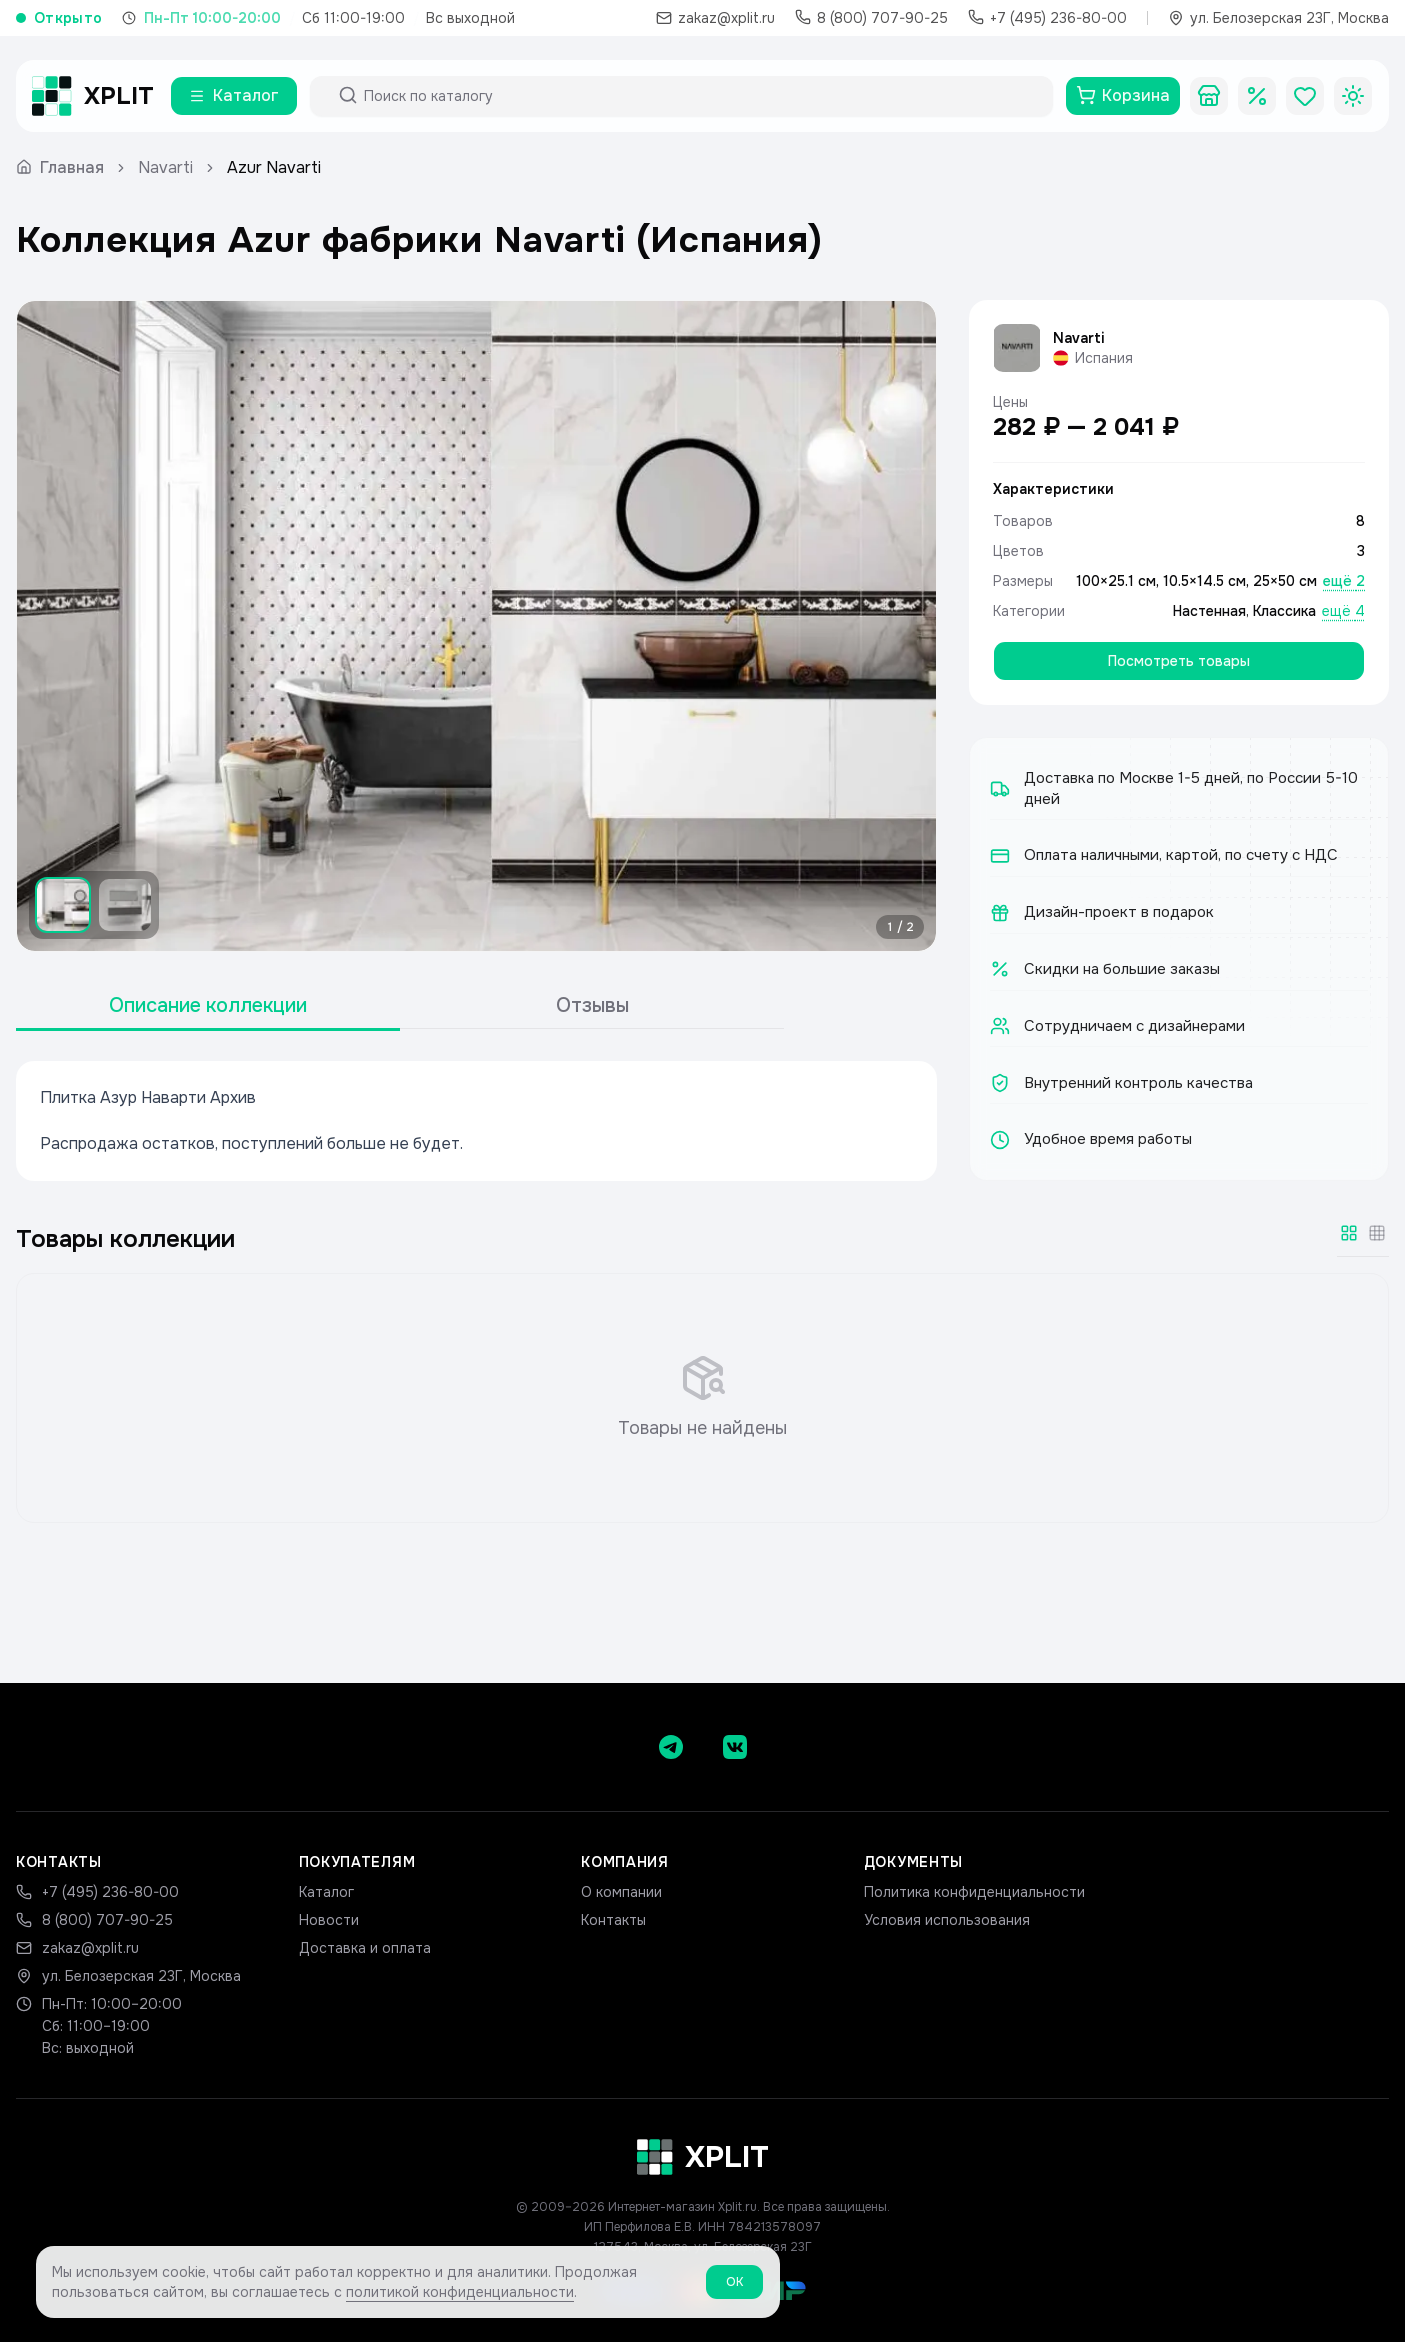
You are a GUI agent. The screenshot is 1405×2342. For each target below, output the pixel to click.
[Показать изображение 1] (63, 905)
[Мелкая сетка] (1377, 1233)
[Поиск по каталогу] (699, 96)
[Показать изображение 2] (125, 905)
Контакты (613, 1920)
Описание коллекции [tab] (208, 1005)
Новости (329, 1920)
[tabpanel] (476, 1121)
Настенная (1209, 611)
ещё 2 (1344, 581)
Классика (1284, 611)
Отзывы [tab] (592, 1005)
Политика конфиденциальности (974, 1892)
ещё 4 (1343, 611)
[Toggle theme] (1353, 96)
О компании (621, 1892)
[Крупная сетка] (1349, 1233)
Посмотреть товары (1179, 661)
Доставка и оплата (365, 1948)
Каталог (326, 1892)
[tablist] (400, 1006)
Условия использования (947, 1920)
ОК (734, 2291)
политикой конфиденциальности (460, 2301)
